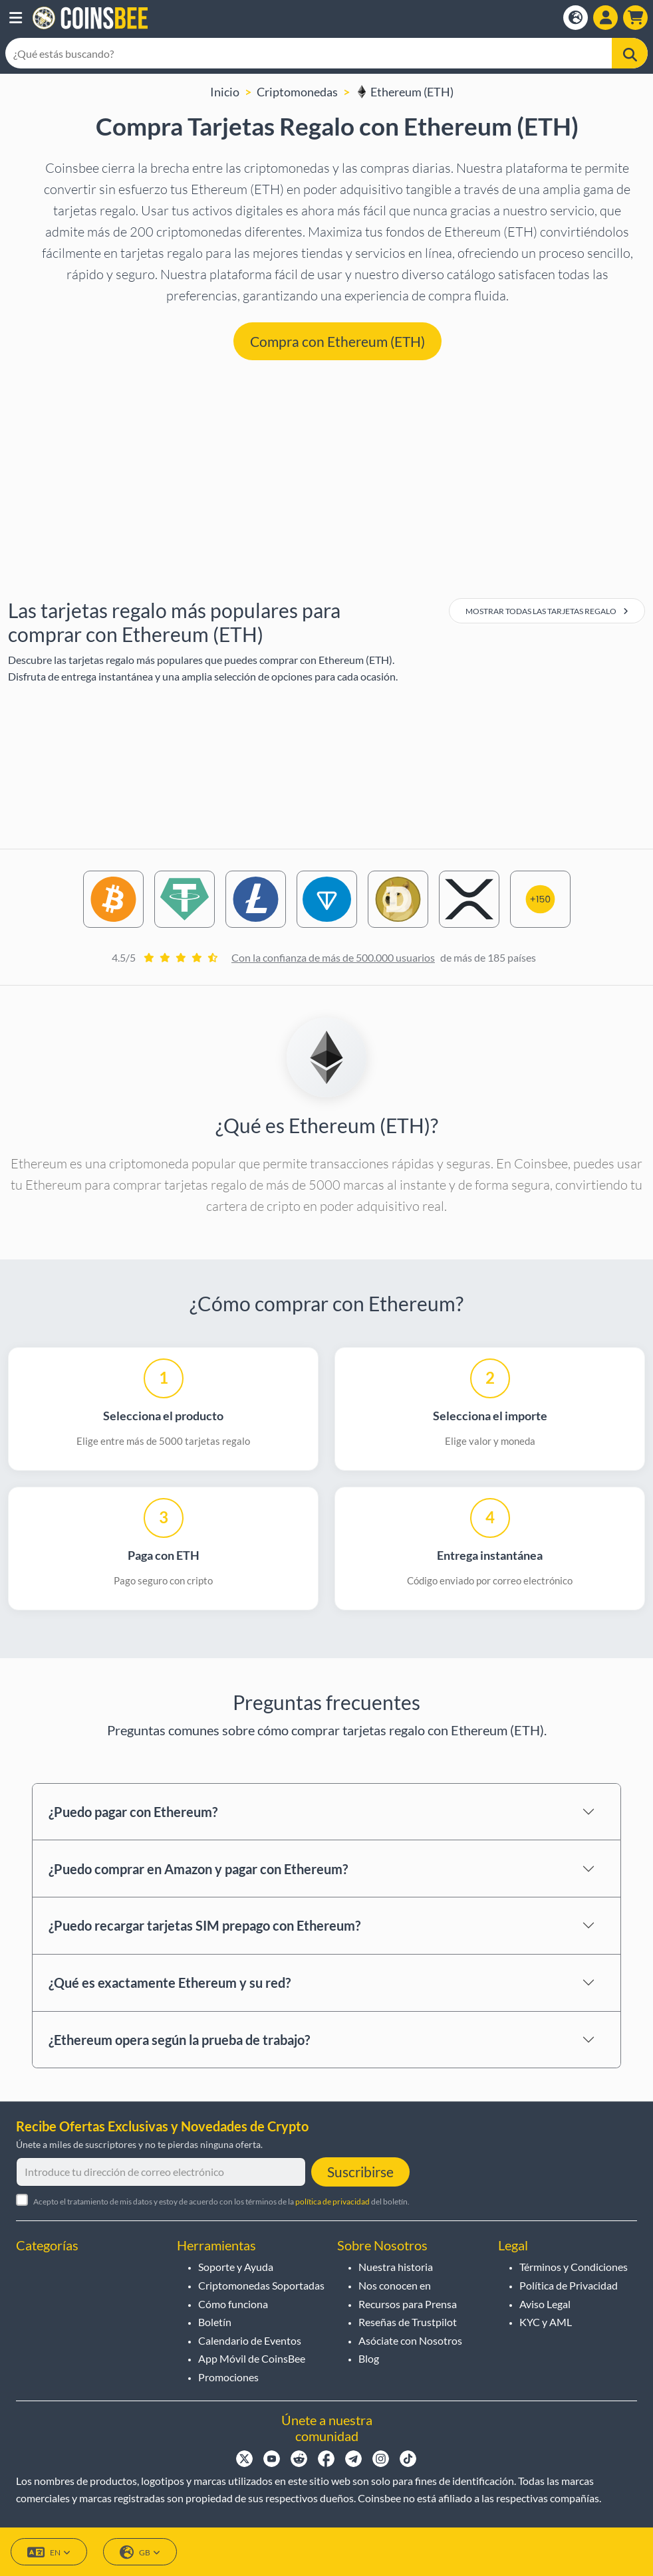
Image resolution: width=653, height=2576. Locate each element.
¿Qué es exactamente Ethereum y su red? (170, 1982)
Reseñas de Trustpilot (407, 2321)
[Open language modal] (575, 17)
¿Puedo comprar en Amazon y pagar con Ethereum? (198, 1869)
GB (140, 2552)
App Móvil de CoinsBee (251, 2358)
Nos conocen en (394, 2285)
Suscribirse (360, 2171)
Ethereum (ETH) (404, 91)
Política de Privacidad (568, 2285)
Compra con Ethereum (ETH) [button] (337, 341)
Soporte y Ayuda (235, 2266)
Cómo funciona (233, 2304)
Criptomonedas (297, 91)
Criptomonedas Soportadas (261, 2285)
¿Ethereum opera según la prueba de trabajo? (179, 2040)
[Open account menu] (605, 17)
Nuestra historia (395, 2266)
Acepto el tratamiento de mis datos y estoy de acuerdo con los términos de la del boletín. (221, 2201)
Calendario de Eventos (249, 2340)
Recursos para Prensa (407, 2304)
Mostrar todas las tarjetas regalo (546, 611)
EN (48, 2552)
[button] (15, 18)
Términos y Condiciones (573, 2266)
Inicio (224, 91)
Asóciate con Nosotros (410, 2340)
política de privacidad (332, 2201)
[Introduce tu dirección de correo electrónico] (161, 2172)
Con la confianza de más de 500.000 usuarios (333, 957)
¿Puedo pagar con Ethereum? (133, 1812)
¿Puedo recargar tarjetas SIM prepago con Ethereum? (204, 1925)
